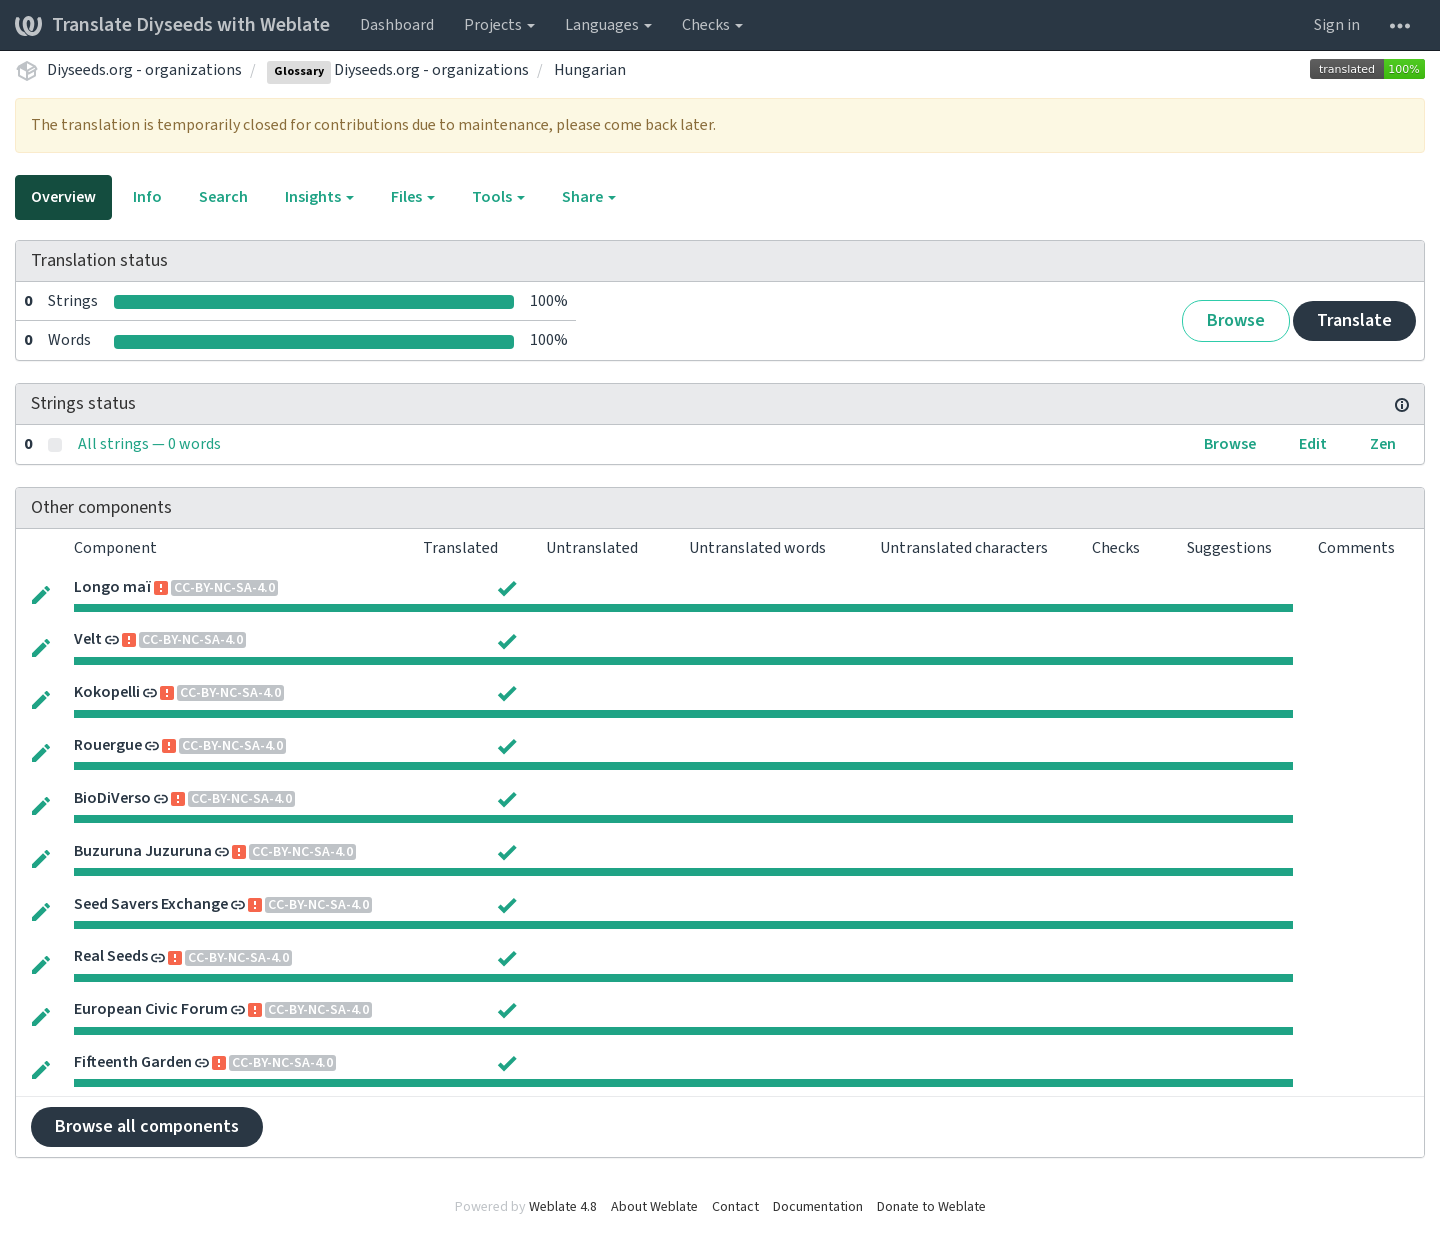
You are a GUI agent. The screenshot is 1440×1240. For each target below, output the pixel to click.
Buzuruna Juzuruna (143, 851)
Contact (735, 1207)
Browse (1236, 320)
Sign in (1337, 25)
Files (413, 197)
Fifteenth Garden (133, 1062)
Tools (498, 197)
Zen (1383, 444)
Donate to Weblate (931, 1207)
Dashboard (397, 25)
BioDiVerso (112, 798)
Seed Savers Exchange (151, 904)
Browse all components (147, 1126)
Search (223, 197)
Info (147, 197)
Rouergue (108, 745)
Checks (712, 25)
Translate (1354, 320)
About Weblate (654, 1207)
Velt (88, 639)
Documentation (818, 1207)
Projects (499, 25)
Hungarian (590, 70)
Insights (319, 197)
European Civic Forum (151, 1009)
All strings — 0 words (149, 444)
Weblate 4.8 (563, 1207)
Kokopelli (107, 692)
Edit (1313, 444)
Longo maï (112, 587)
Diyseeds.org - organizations (144, 70)
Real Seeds (111, 956)
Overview (63, 197)
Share (589, 197)
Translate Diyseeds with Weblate (172, 25)
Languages (608, 25)
